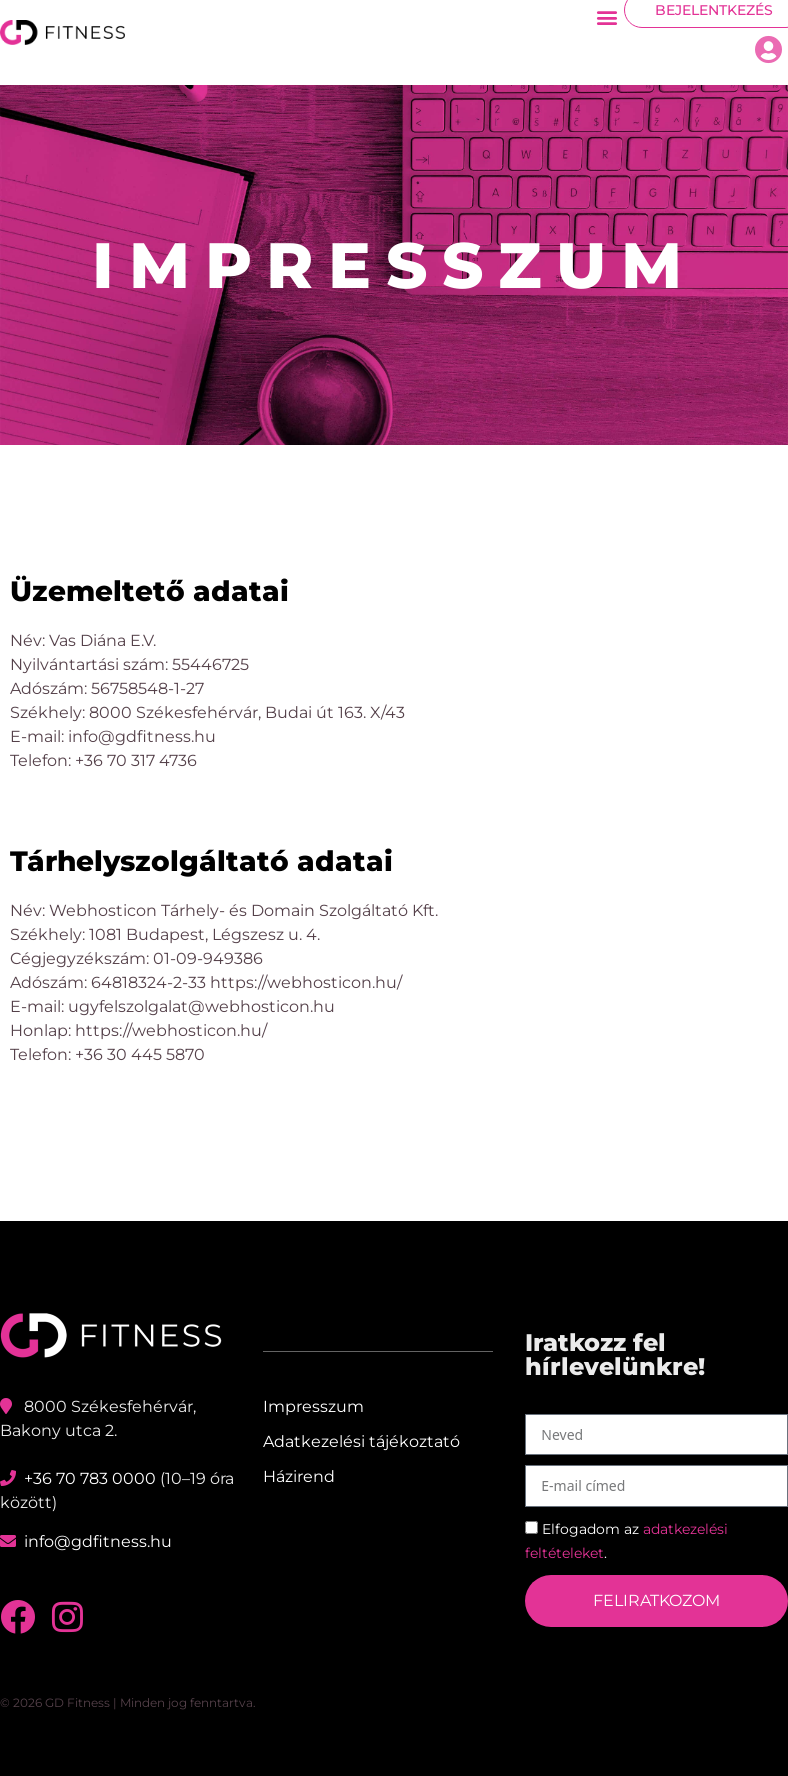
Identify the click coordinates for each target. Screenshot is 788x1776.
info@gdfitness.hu (98, 1541)
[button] (607, 16)
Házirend (299, 1476)
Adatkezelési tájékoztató (361, 1441)
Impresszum (313, 1406)
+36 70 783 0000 (90, 1478)
